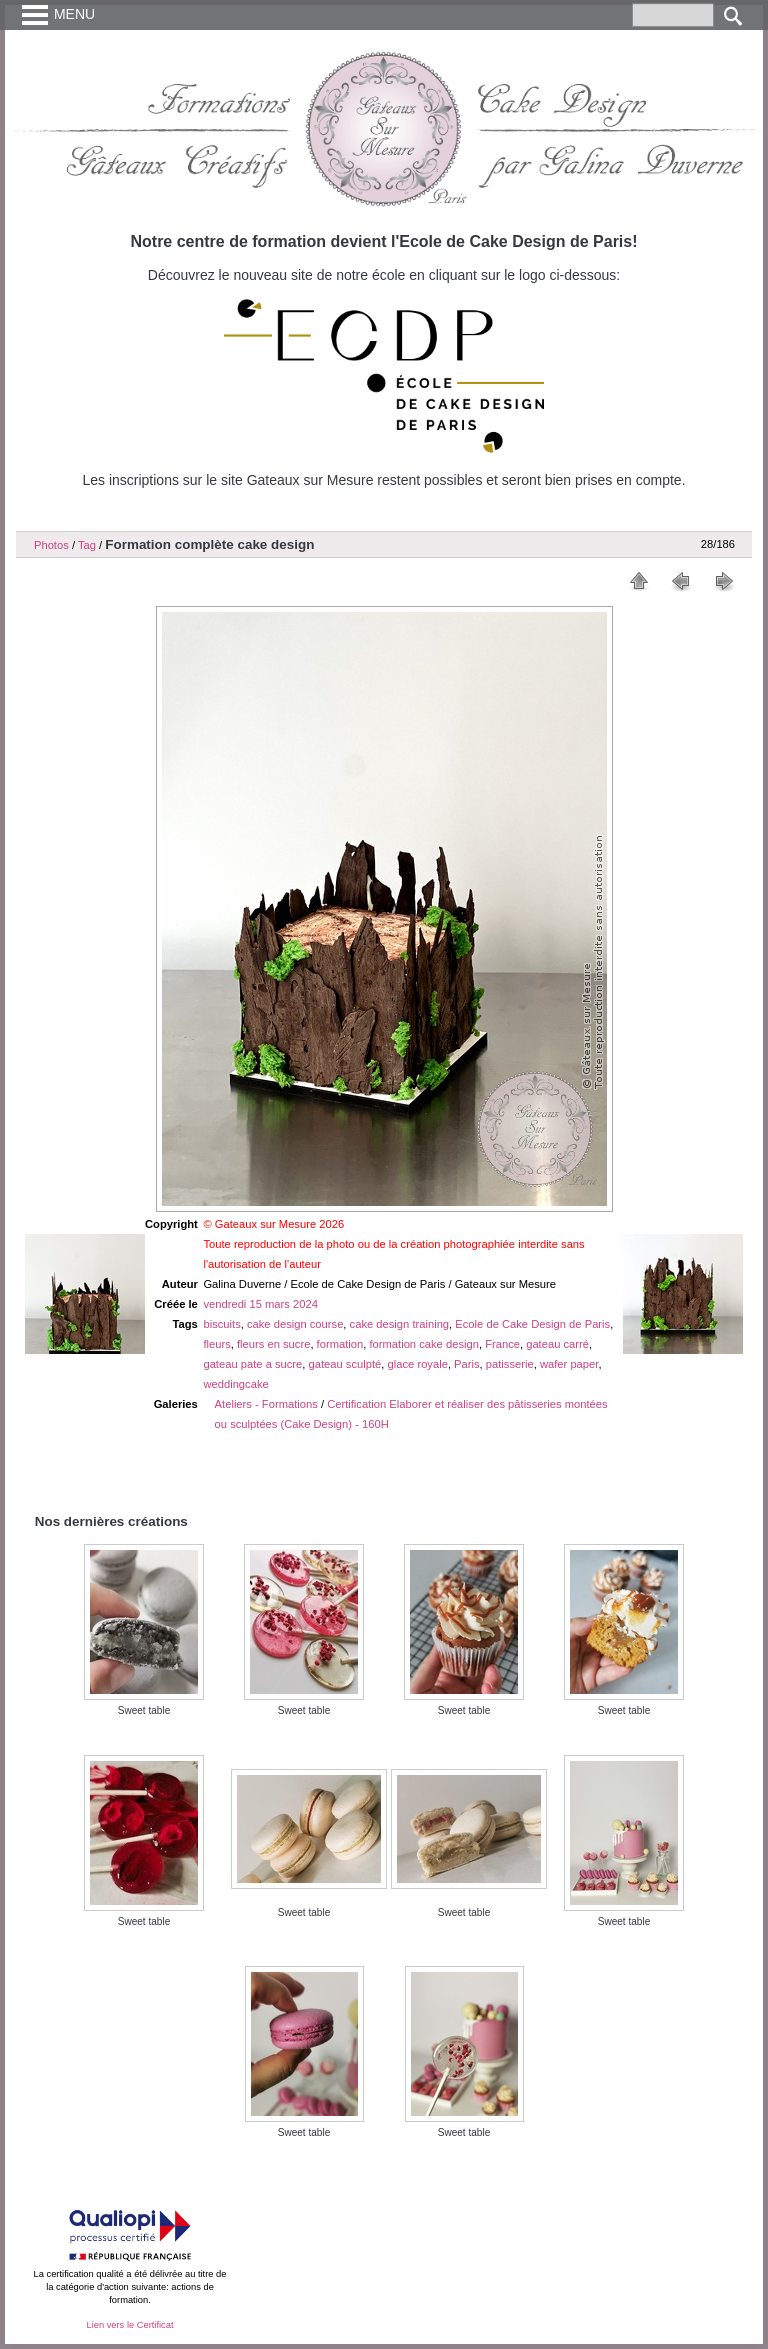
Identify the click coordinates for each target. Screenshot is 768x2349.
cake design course (295, 1324)
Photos (51, 545)
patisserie (510, 1364)
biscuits (221, 1324)
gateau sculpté (345, 1364)
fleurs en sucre (273, 1344)
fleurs (216, 1344)
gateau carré (557, 1344)
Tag (87, 545)
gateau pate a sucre (252, 1364)
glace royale (418, 1364)
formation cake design (423, 1344)
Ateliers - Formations (266, 1404)
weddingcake (235, 1384)
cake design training (400, 1324)
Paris (467, 1364)
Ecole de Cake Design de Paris (532, 1324)
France (502, 1344)
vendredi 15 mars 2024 (260, 1304)
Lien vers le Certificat (129, 2325)
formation (340, 1344)
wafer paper (569, 1364)
